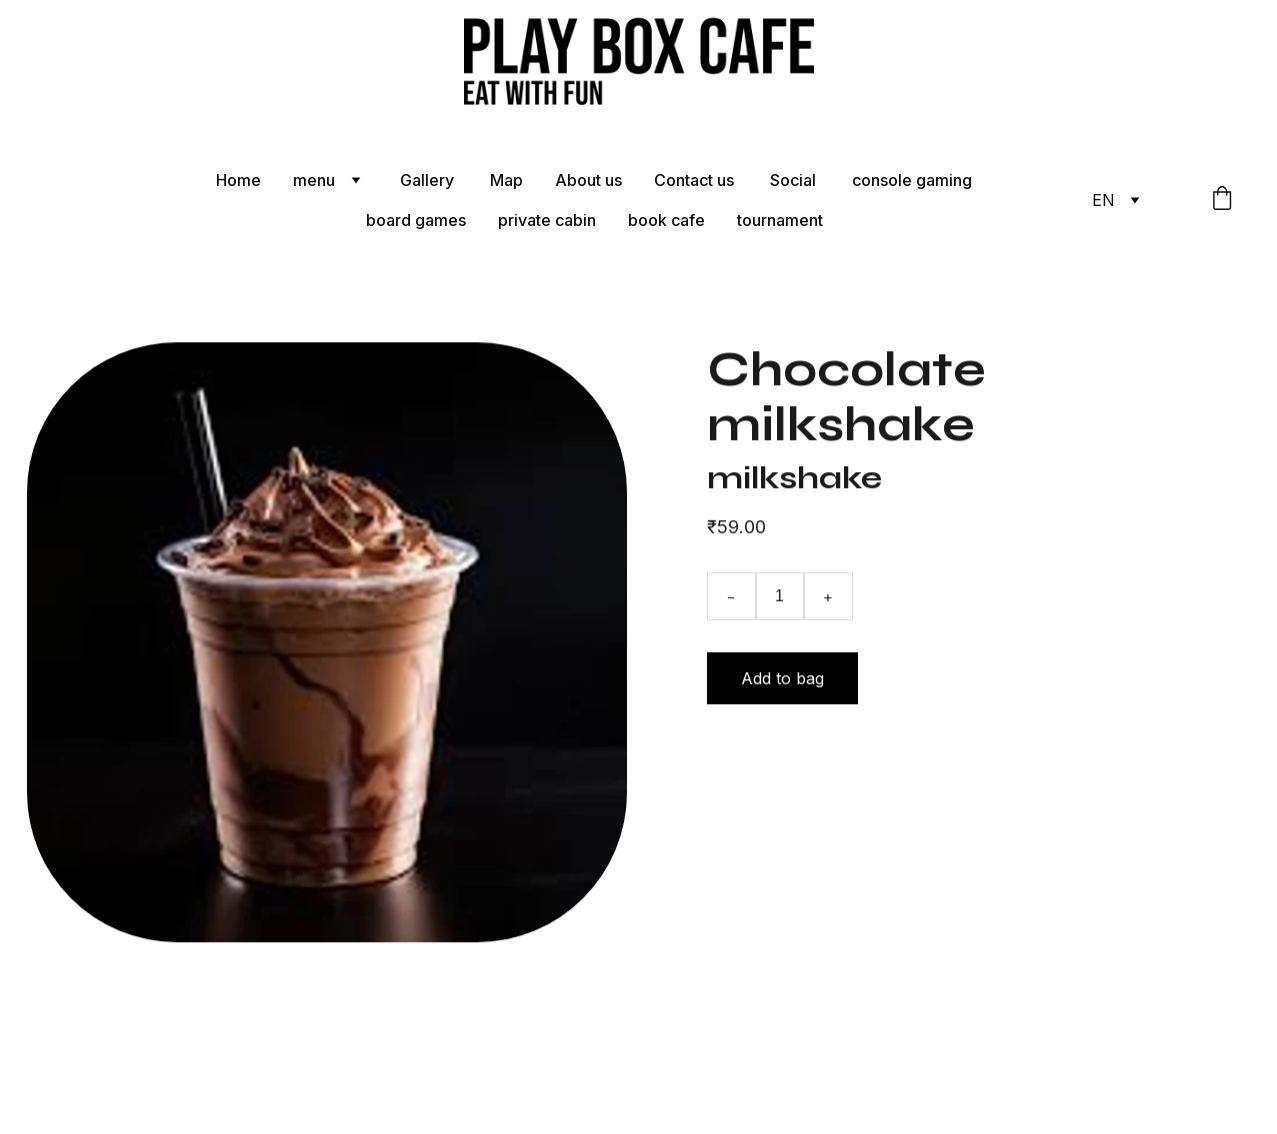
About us (588, 180)
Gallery (429, 180)
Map (506, 180)
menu (314, 180)
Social (795, 180)
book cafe (666, 220)
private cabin (547, 220)
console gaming (912, 180)
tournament (780, 220)
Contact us (696, 180)
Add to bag (782, 683)
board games (416, 220)
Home (238, 180)
